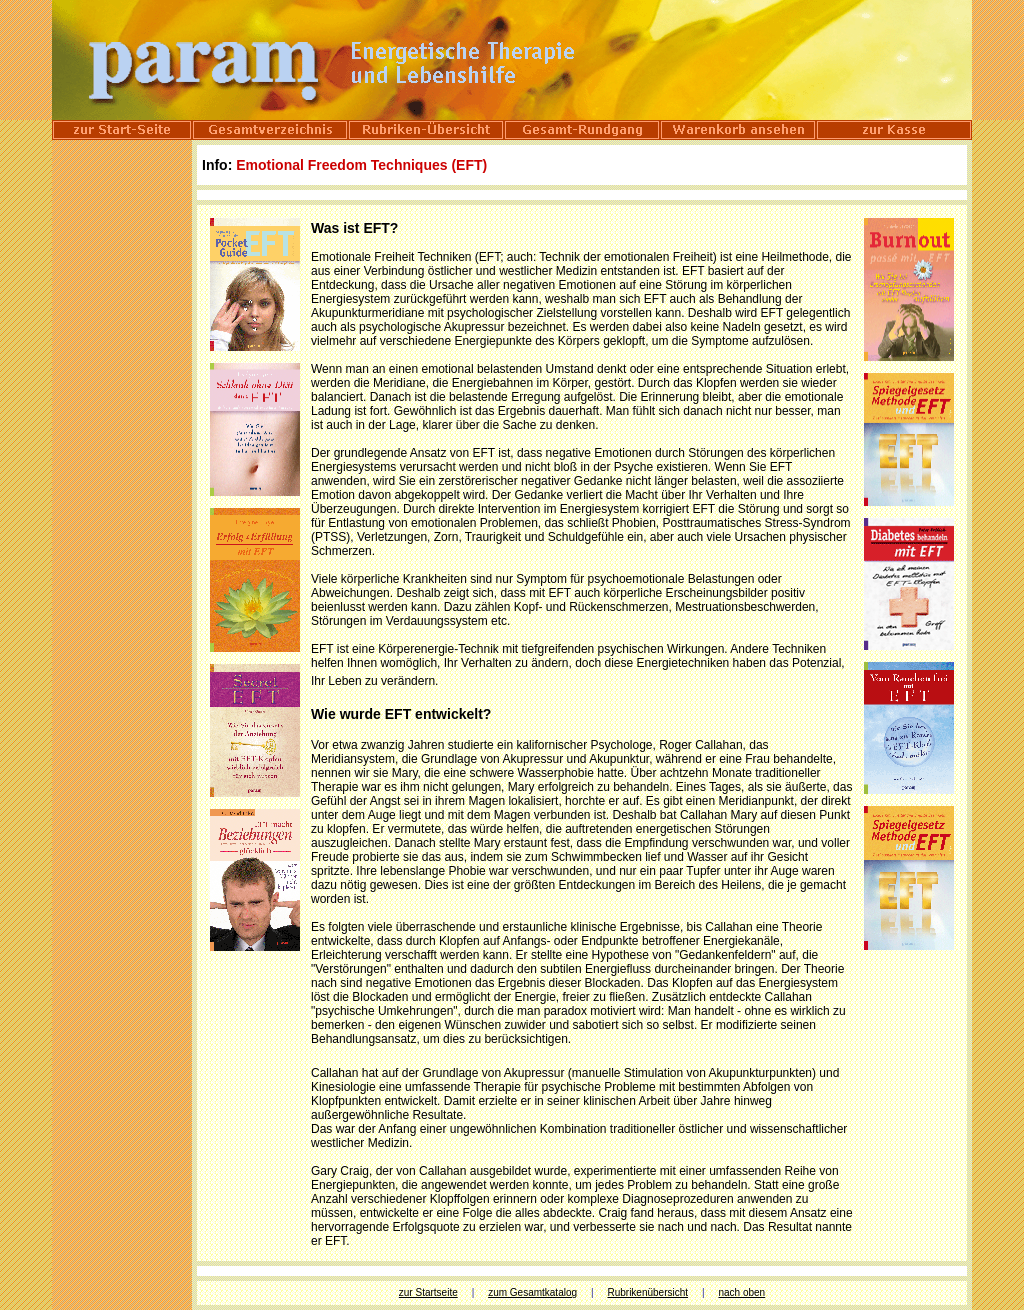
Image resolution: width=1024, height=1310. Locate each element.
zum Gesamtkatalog (532, 1292)
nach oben (741, 1292)
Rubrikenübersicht (647, 1292)
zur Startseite (428, 1292)
